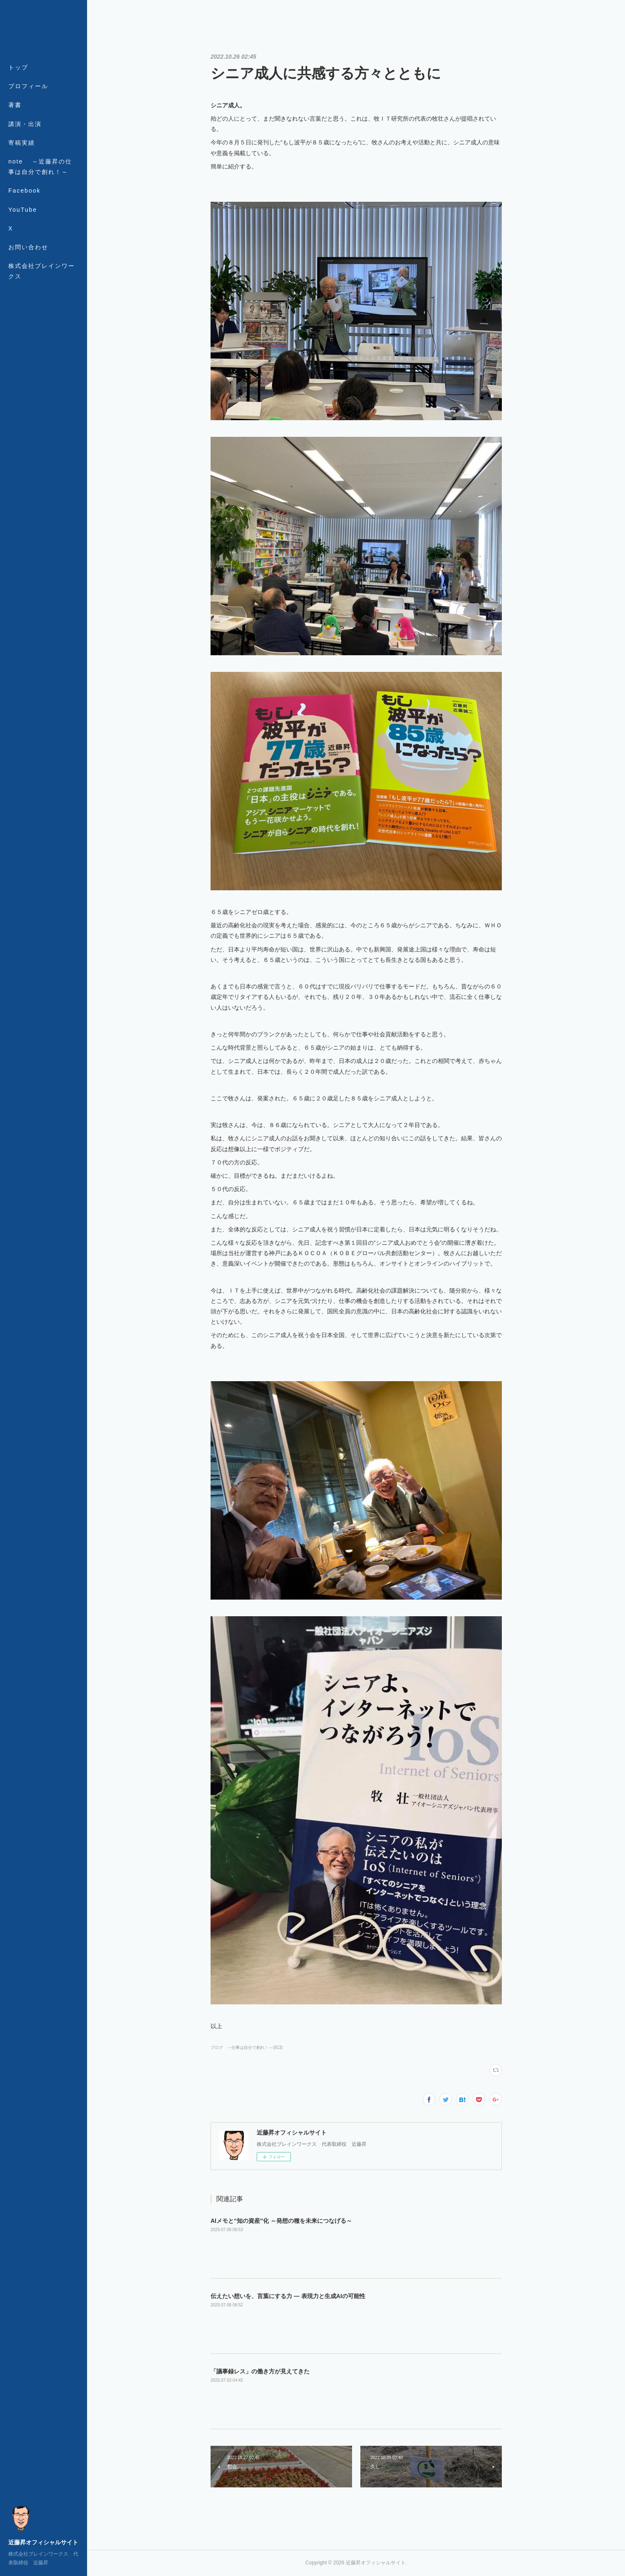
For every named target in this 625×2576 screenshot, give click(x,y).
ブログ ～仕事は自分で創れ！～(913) (247, 2047)
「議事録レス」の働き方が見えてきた (260, 2371)
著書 (15, 105)
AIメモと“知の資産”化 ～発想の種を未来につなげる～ (281, 2220)
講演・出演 (25, 124)
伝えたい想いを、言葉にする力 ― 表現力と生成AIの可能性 (288, 2296)
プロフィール (28, 86)
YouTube (22, 209)
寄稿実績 (21, 142)
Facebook (24, 190)
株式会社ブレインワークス (41, 271)
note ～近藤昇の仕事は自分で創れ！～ (40, 166)
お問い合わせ (28, 247)
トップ (18, 67)
